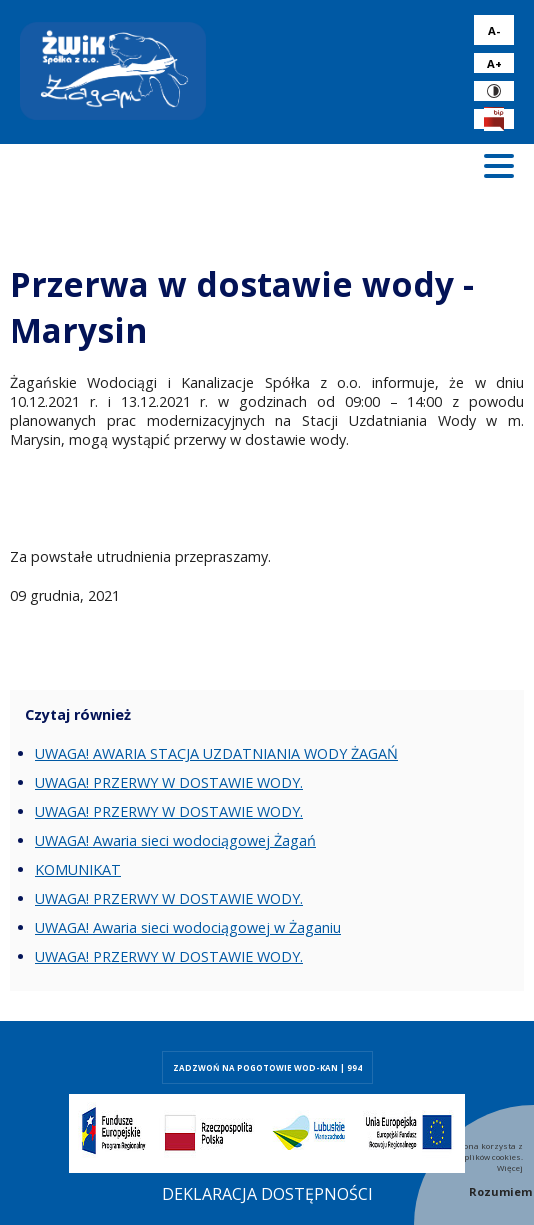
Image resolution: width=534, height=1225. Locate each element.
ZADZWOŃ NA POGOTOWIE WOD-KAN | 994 (267, 1067)
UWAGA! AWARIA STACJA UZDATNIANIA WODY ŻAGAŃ (216, 753)
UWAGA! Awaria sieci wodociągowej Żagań (175, 840)
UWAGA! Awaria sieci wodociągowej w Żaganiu (188, 927)
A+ (494, 63)
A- (494, 30)
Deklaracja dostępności (267, 1194)
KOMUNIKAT (78, 869)
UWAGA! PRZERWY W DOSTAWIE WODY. (169, 782)
